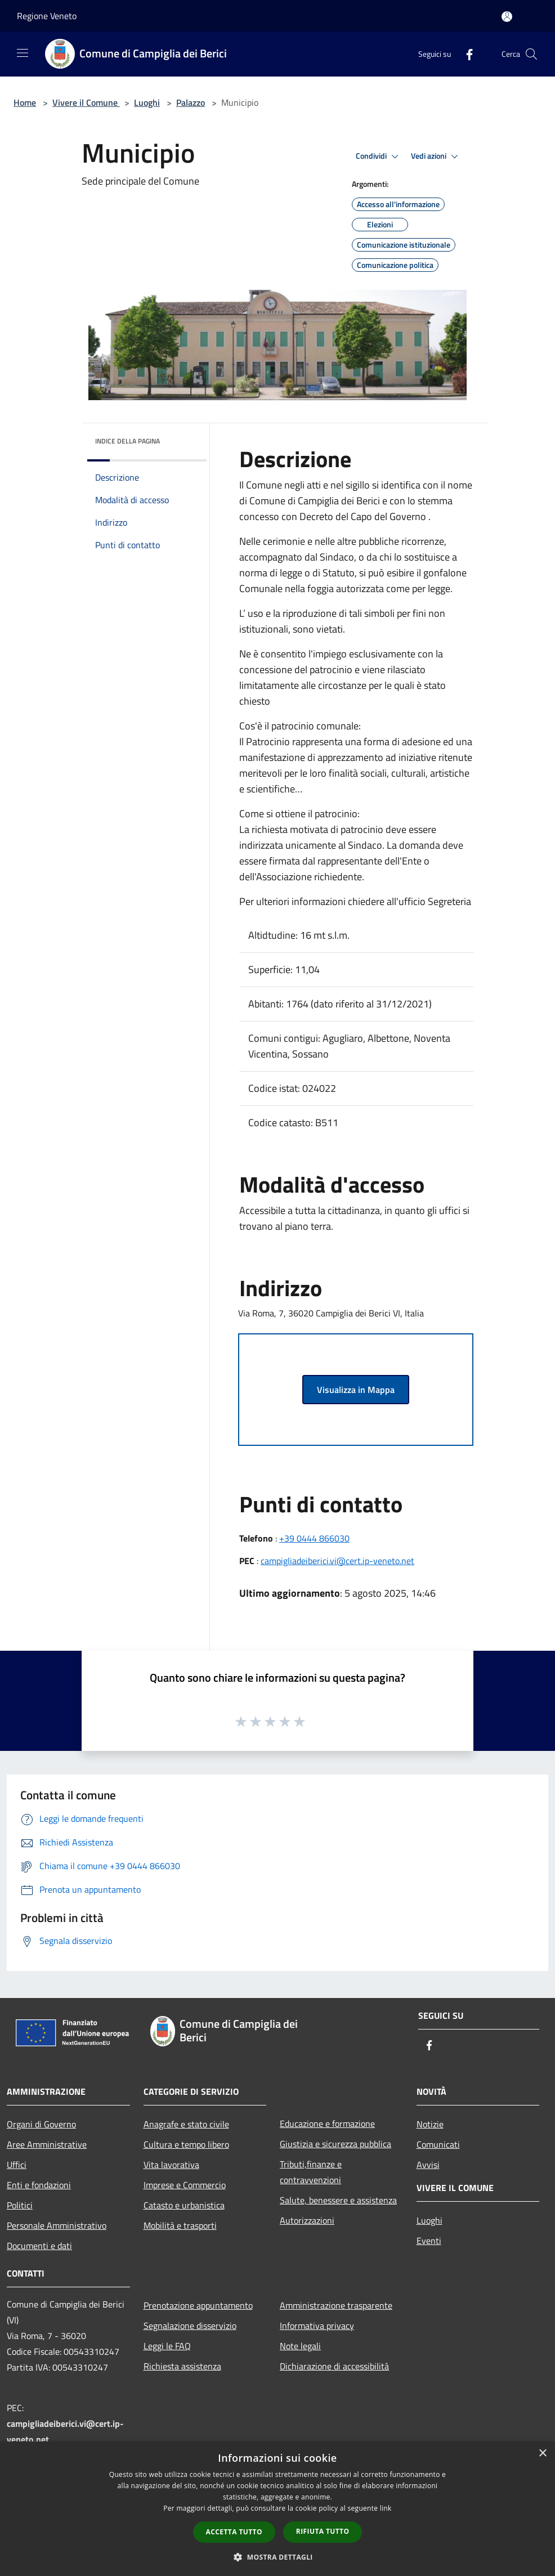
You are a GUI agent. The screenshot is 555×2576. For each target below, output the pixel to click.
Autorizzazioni (307, 2220)
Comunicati (438, 2144)
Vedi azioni (436, 156)
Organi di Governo (41, 2124)
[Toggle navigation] (22, 53)
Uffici (16, 2164)
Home (25, 102)
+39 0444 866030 (314, 1538)
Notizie (430, 2124)
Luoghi (147, 102)
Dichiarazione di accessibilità (334, 2366)
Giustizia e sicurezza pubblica (335, 2144)
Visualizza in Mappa (356, 1389)
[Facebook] (465, 53)
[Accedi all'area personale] (506, 16)
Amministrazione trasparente (336, 2305)
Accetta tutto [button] (234, 2532)
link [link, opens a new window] (386, 2508)
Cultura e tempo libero (186, 2144)
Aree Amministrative (47, 2144)
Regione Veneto (47, 16)
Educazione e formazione (327, 2123)
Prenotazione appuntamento (198, 2305)
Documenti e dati (39, 2245)
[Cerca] (531, 54)
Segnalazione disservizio (190, 2325)
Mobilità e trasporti (180, 2225)
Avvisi (428, 2164)
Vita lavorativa (171, 2164)
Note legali (300, 2346)
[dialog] (277, 2508)
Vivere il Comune (86, 102)
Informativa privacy (317, 2325)
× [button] (542, 2453)
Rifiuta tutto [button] (323, 2531)
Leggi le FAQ (167, 2346)
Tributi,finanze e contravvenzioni (311, 2172)
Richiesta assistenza (182, 2366)
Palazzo (190, 102)
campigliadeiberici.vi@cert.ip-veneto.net (337, 1560)
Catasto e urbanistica (184, 2205)
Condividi (379, 156)
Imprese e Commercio (185, 2185)
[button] (277, 2556)
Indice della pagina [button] (127, 441)
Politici (20, 2205)
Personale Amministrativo (56, 2225)
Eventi (429, 2240)
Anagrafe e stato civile (186, 2124)
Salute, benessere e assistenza (338, 2200)
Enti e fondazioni (39, 2185)
